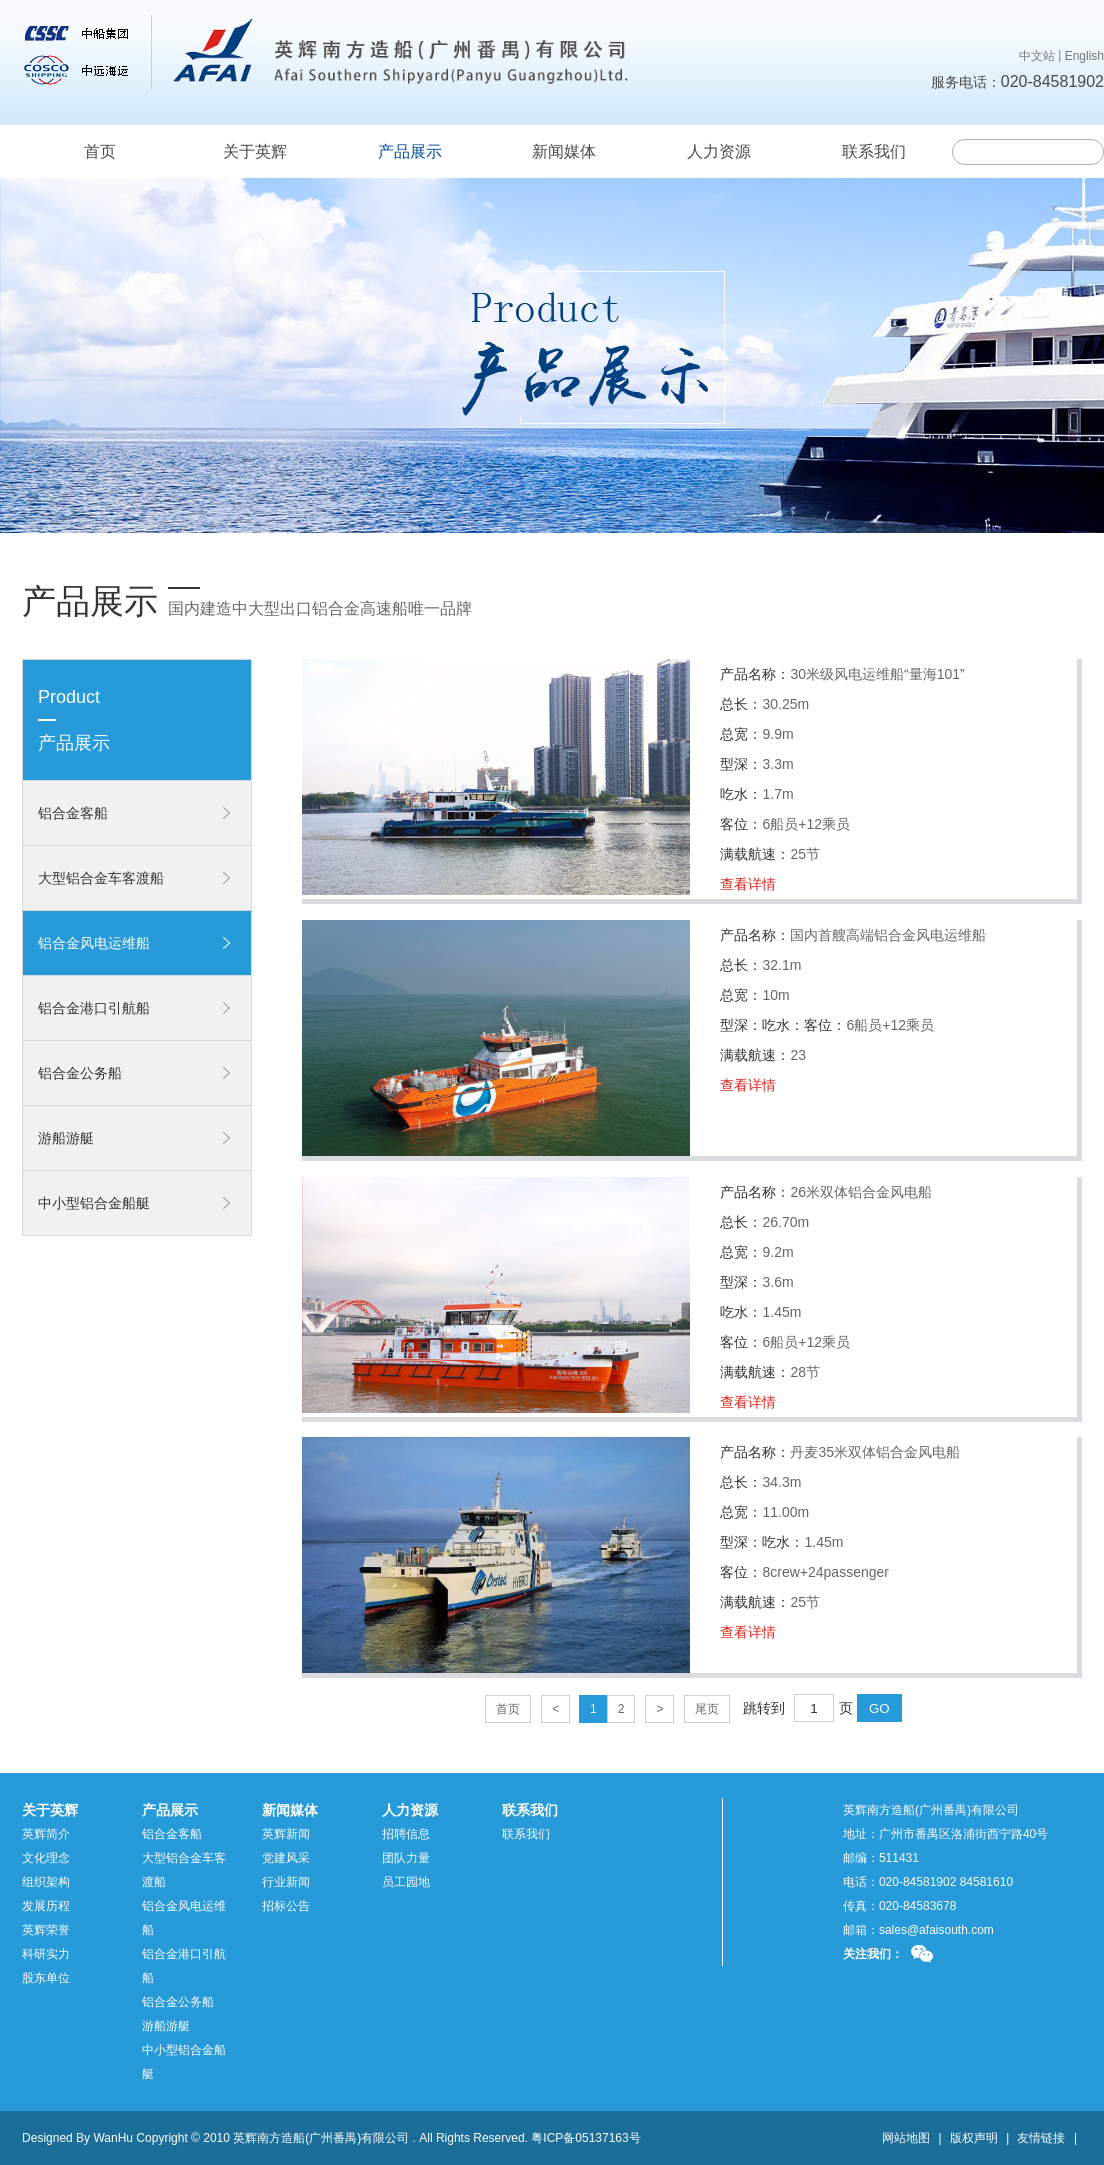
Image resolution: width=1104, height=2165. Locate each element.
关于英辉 (255, 151)
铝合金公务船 (80, 1073)
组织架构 (46, 1882)
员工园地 (406, 1882)
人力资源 (719, 151)
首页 (100, 151)
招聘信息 (406, 1834)
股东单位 (46, 1978)
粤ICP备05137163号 (585, 2138)
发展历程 (46, 1906)
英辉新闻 (286, 1834)
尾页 (707, 1709)
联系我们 (874, 151)
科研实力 (46, 1954)
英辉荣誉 (46, 1930)
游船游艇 (66, 1138)
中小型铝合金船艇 (94, 1203)
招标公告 (286, 1906)
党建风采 (286, 1858)
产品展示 (410, 151)
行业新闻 (286, 1882)
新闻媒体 (564, 151)
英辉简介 (46, 1834)
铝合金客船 (73, 813)
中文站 (1037, 56)
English (1084, 56)
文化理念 (46, 1858)
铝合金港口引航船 (94, 1008)
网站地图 (906, 2138)
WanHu (113, 2138)
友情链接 (1041, 2138)
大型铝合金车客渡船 (101, 878)
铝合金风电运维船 (94, 943)
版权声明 (974, 2138)
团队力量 (406, 1858)
